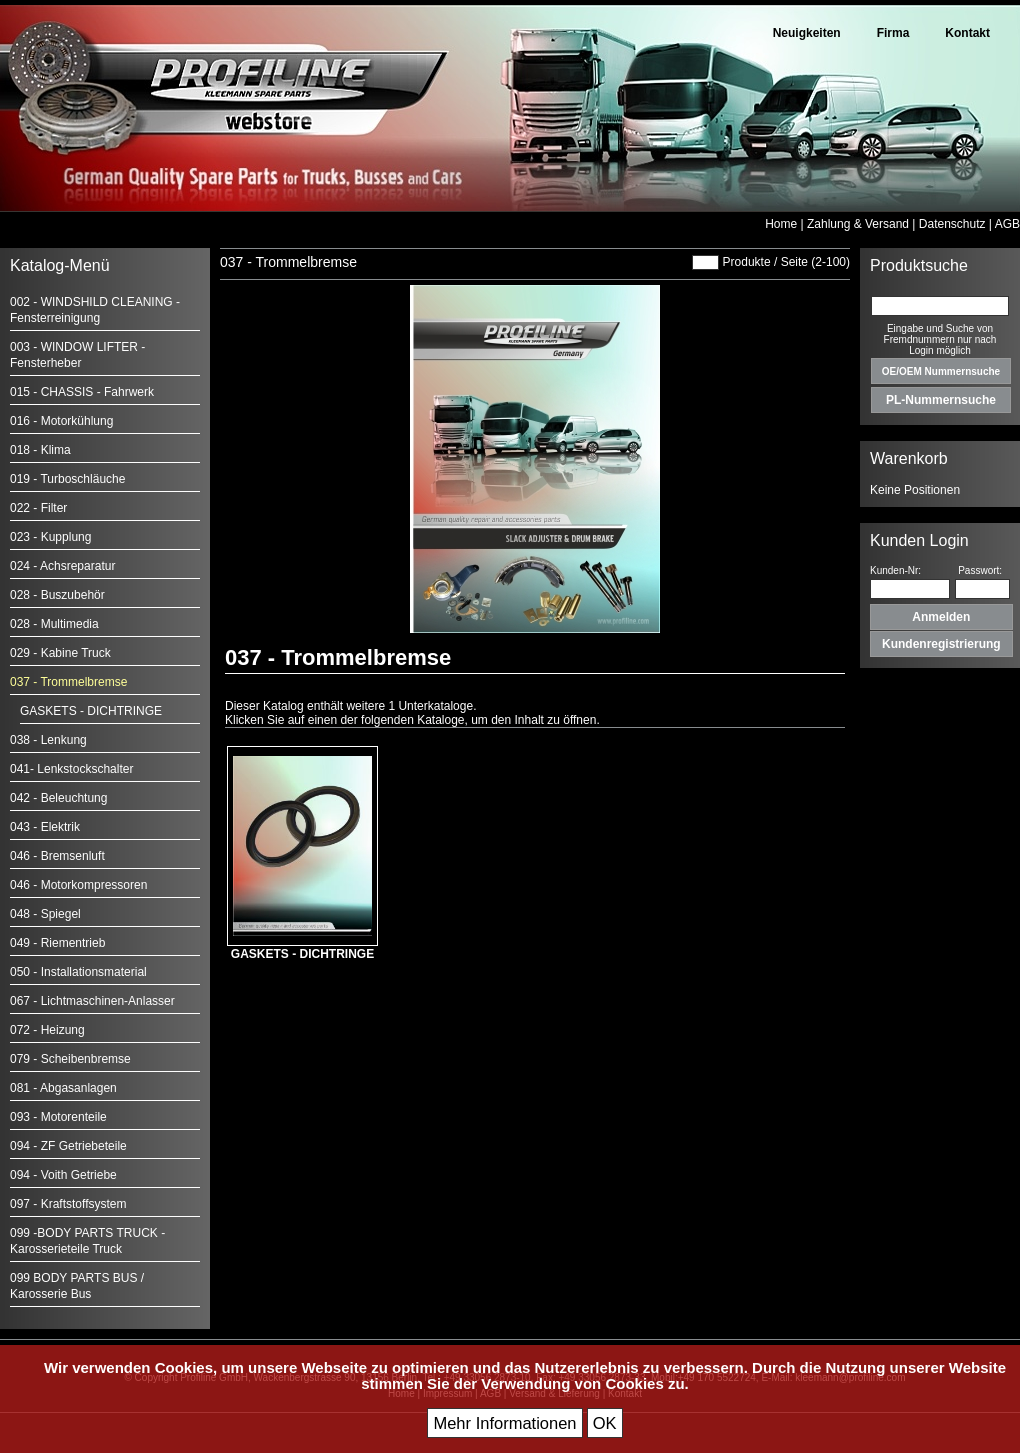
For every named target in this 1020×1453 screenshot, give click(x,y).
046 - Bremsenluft (57, 856)
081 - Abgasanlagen (63, 1088)
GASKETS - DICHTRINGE (91, 711)
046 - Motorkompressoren (78, 885)
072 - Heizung (47, 1030)
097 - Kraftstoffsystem (68, 1204)
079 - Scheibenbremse (70, 1059)
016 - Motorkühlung (61, 421)
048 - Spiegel (45, 914)
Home (781, 224)
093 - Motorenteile (58, 1117)
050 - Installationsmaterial (78, 972)
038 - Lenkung (48, 740)
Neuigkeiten (807, 33)
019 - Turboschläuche (67, 479)
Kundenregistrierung (941, 644)
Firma (893, 33)
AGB (1007, 224)
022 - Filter (38, 508)
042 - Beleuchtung (58, 798)
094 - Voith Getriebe (63, 1175)
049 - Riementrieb (57, 943)
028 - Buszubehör (57, 595)
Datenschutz (952, 224)
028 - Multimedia (54, 624)
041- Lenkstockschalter (71, 769)
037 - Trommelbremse (68, 682)
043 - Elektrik (45, 827)
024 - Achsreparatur (62, 566)
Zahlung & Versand (858, 224)
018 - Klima (40, 450)
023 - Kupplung (50, 537)
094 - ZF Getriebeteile (68, 1146)
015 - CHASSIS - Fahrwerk (82, 392)
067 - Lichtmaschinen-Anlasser (92, 1001)
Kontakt (967, 33)
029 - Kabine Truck (60, 653)
